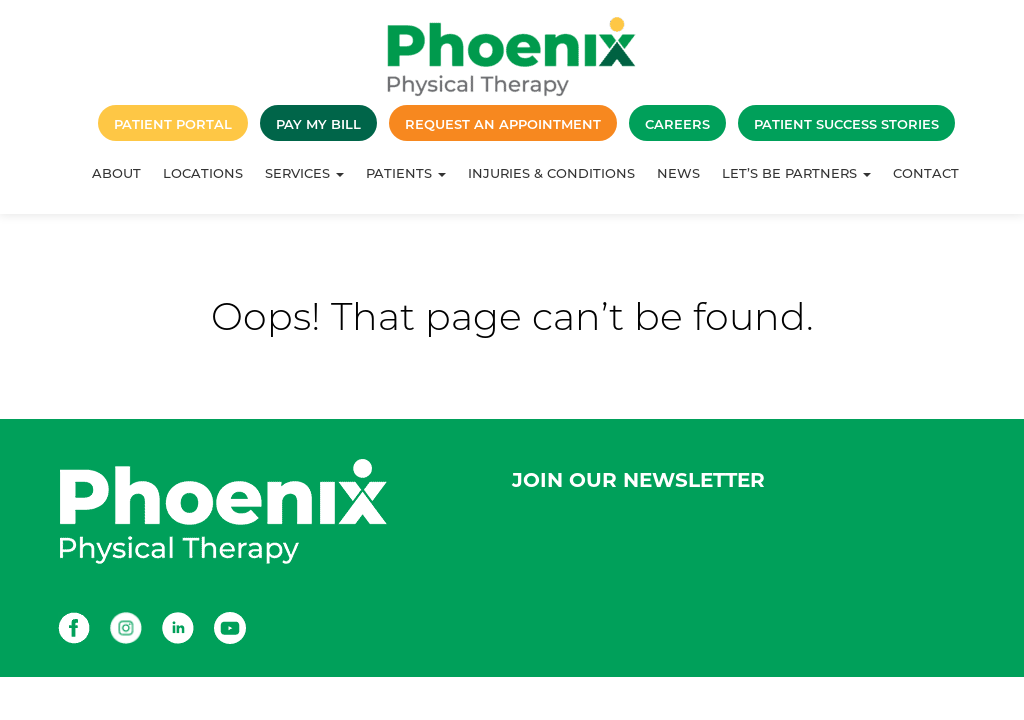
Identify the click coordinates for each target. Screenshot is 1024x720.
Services (304, 173)
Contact (926, 173)
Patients (406, 173)
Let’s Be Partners (796, 173)
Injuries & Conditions (551, 173)
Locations (203, 173)
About (116, 173)
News (678, 173)
